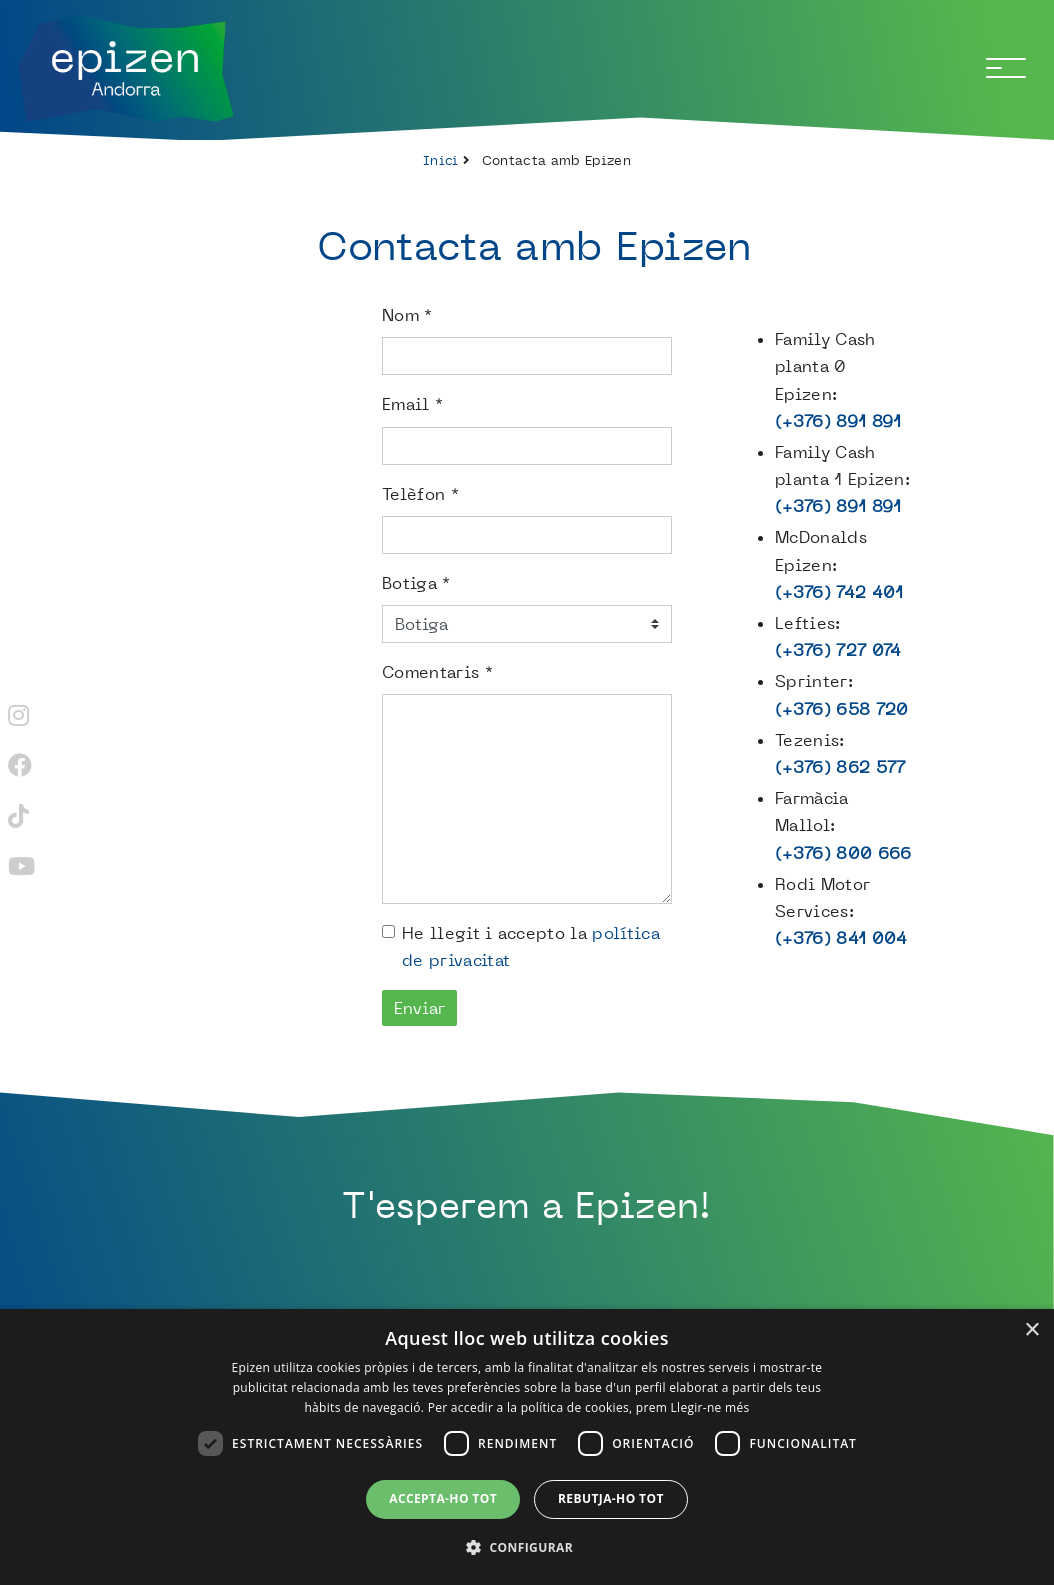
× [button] (1031, 1330)
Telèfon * (420, 494)
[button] (527, 1547)
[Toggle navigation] (1006, 68)
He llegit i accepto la (531, 946)
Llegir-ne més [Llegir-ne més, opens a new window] (710, 1407)
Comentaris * (437, 672)
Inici (441, 160)
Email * (412, 404)
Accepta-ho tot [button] (443, 1498)
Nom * (407, 315)
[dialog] (527, 1447)
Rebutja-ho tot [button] (611, 1498)
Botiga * (416, 583)
